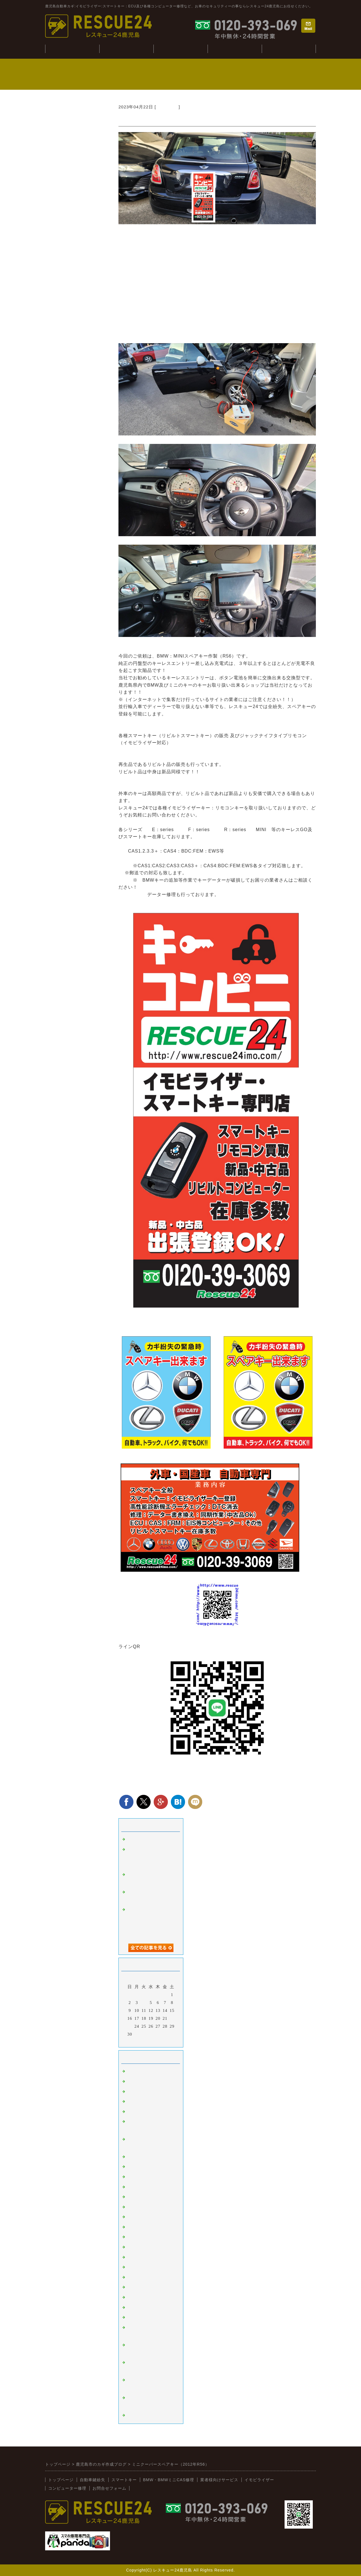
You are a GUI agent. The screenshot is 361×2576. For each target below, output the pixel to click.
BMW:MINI (167, 106)
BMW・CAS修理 (180, 48)
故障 (131, 2101)
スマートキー (140, 2071)
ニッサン (136, 2207)
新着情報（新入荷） (147, 2317)
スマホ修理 (138, 2415)
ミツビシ (136, 2247)
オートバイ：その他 (147, 2187)
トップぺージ (72, 48)
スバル (133, 2237)
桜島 (131, 2177)
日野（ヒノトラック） (149, 2287)
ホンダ (133, 2217)
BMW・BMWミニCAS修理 (168, 2480)
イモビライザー (143, 2081)
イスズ (133, 2277)
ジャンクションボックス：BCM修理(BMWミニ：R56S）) (150, 1857)
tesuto (133, 1839)
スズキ (133, 2257)
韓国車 (133, 2167)
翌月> (162, 2041)
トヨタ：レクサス (145, 2197)
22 (172, 2018)
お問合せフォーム (109, 2488)
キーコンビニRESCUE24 (152, 2307)
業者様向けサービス (289, 48)
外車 (131, 2091)
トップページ (61, 2480)
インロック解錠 (143, 2112)
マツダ (133, 2227)
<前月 (139, 2041)
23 (129, 2026)
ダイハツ (136, 2267)
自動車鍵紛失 (126, 48)
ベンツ (133, 2157)
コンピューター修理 (234, 48)
